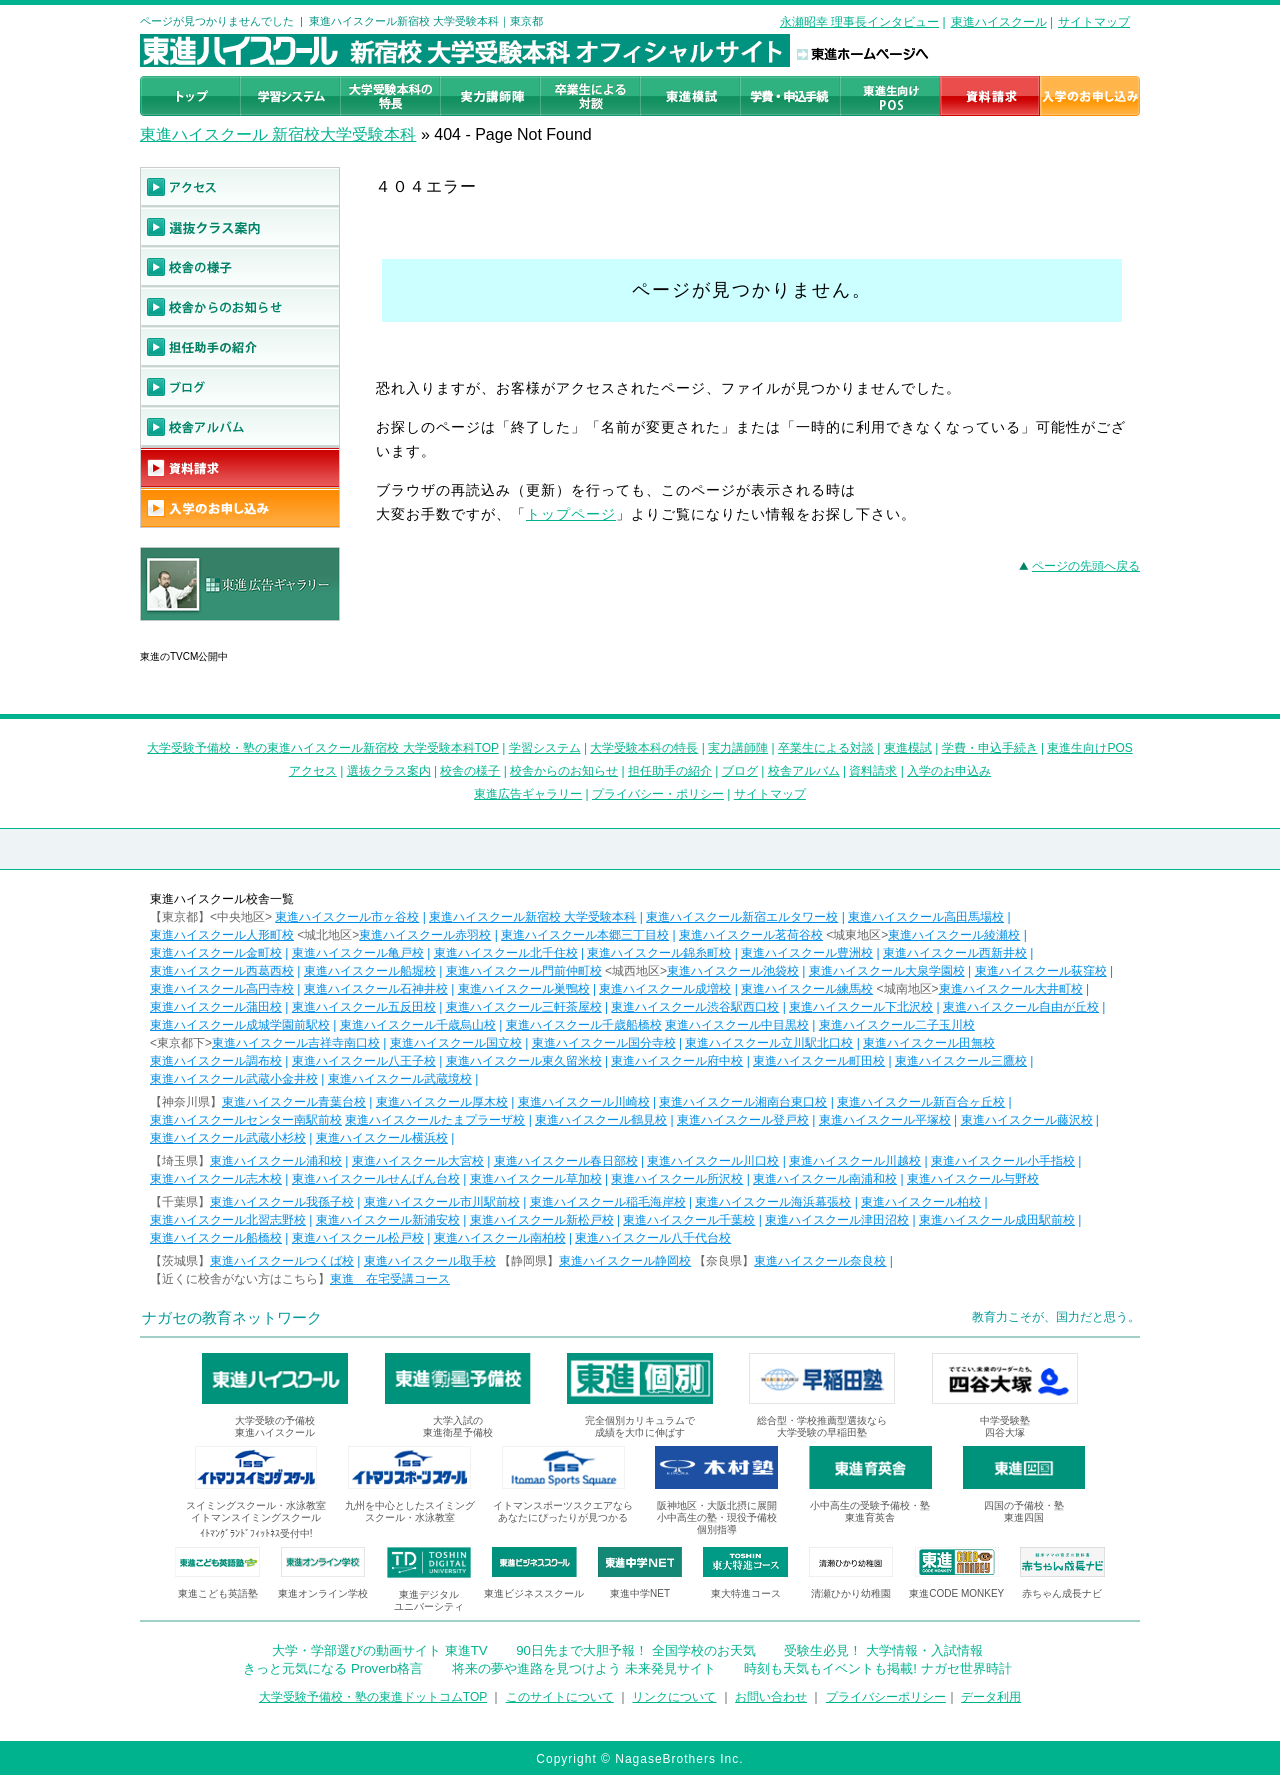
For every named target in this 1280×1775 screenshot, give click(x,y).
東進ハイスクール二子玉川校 (897, 1025)
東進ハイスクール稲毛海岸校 (608, 1202)
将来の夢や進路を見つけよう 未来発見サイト (584, 1668)
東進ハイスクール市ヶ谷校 (347, 917)
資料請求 (873, 771)
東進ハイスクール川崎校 (584, 1102)
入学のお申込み (949, 771)
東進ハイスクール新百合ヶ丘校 (921, 1102)
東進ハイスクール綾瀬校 (954, 935)
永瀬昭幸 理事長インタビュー (859, 22)
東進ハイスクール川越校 (855, 1161)
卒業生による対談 (826, 748)
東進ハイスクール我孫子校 (282, 1202)
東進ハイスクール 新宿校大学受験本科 (278, 134)
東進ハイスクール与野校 (973, 1179)
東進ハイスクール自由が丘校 (1021, 1007)
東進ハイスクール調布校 (216, 1061)
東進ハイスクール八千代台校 (653, 1238)
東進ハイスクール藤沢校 (1027, 1120)
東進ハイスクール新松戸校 (542, 1220)
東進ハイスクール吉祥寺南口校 (296, 1043)
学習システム (545, 748)
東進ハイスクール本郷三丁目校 (585, 935)
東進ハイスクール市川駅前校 (442, 1202)
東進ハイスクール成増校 (665, 989)
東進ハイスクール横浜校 (382, 1138)
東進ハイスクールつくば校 (282, 1261)
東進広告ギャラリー (196, 631)
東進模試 (908, 748)
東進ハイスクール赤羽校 (425, 935)
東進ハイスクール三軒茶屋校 (524, 1007)
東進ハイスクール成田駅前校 (997, 1220)
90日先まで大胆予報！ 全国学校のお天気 (635, 1650)
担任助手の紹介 (670, 771)
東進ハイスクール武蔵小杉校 (228, 1138)
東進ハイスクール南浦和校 (825, 1179)
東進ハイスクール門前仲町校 (524, 971)
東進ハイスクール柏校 (921, 1202)
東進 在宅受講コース (390, 1279)
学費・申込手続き (990, 748)
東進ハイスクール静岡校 (625, 1261)
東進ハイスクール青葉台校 (294, 1102)
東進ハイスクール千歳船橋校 (584, 1025)
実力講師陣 (738, 748)
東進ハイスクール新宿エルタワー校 (742, 917)
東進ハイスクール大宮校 (418, 1161)
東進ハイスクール (999, 22)
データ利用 (991, 1697)
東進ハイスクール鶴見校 (601, 1120)
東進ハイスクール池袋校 (733, 971)
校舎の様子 (470, 771)
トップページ (571, 514)
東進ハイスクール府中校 (677, 1061)
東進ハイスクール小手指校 (1003, 1161)
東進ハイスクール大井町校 (1011, 989)
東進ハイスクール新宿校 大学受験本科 (532, 917)
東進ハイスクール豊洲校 (807, 953)
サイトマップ (1094, 22)
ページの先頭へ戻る (1086, 566)
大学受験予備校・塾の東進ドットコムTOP (373, 1697)
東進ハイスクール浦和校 (276, 1161)
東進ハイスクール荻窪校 (1041, 971)
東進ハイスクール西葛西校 (222, 971)
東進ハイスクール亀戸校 (358, 953)
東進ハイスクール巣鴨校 (524, 989)
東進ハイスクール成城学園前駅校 (240, 1025)
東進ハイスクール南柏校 (500, 1238)
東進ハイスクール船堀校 (370, 971)
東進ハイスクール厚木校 (442, 1102)
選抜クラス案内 (389, 771)
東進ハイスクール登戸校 (743, 1120)
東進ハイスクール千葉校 (689, 1220)
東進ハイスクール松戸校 (358, 1238)
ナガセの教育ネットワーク (232, 1317)
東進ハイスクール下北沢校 (861, 1007)
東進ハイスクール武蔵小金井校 (234, 1079)
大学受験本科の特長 (644, 748)
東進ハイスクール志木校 (216, 1179)
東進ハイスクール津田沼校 (837, 1220)
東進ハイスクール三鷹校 (961, 1061)
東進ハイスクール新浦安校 (388, 1220)
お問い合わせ (771, 1697)
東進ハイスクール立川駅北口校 (769, 1043)
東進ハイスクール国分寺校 (604, 1043)
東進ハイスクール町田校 (819, 1061)
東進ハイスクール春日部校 (566, 1161)
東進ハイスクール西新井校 (955, 953)
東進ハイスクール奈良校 (820, 1261)
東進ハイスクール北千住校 (506, 953)
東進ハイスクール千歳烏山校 (418, 1025)
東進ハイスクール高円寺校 (222, 989)
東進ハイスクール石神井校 (376, 989)
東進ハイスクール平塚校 (885, 1120)
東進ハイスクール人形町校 (222, 935)
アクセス (313, 771)
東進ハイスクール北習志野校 (228, 1220)
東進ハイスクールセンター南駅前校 (246, 1120)
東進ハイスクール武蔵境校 (400, 1079)
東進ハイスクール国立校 (456, 1043)
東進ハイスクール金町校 (216, 953)
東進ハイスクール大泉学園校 (887, 971)
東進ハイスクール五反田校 (364, 1007)
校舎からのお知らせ (564, 771)
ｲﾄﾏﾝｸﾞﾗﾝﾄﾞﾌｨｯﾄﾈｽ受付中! (256, 1533)
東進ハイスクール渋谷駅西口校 (695, 1007)
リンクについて (674, 1697)
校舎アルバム (804, 771)
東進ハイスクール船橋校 (216, 1238)
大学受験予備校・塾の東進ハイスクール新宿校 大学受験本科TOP (323, 748)
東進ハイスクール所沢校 (677, 1179)
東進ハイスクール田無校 (929, 1043)
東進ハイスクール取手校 (430, 1261)
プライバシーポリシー (886, 1697)
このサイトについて (560, 1697)
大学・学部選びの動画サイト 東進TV (380, 1650)
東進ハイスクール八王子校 (364, 1061)
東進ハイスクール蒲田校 (216, 1007)
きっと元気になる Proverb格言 (333, 1668)
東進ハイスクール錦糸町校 (659, 953)
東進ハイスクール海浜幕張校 (773, 1202)
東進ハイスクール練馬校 (807, 989)
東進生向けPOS (1089, 748)
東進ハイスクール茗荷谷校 (751, 935)
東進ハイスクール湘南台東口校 (743, 1102)
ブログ (740, 771)
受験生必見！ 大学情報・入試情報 (883, 1650)
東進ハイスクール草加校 (536, 1179)
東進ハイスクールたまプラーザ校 (435, 1120)
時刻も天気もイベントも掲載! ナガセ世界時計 (877, 1668)
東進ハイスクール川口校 (713, 1161)
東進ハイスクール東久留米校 (524, 1061)
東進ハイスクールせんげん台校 (376, 1179)
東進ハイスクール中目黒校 (737, 1025)
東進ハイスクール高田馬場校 (926, 917)
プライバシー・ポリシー (658, 794)
